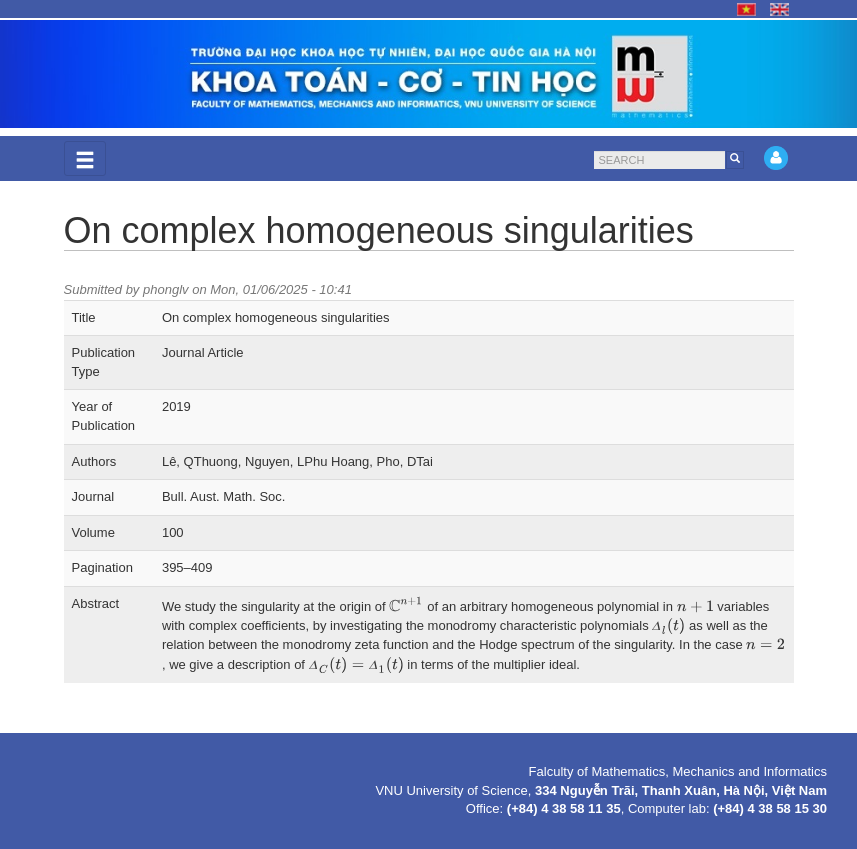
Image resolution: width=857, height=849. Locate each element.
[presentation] (406, 604)
